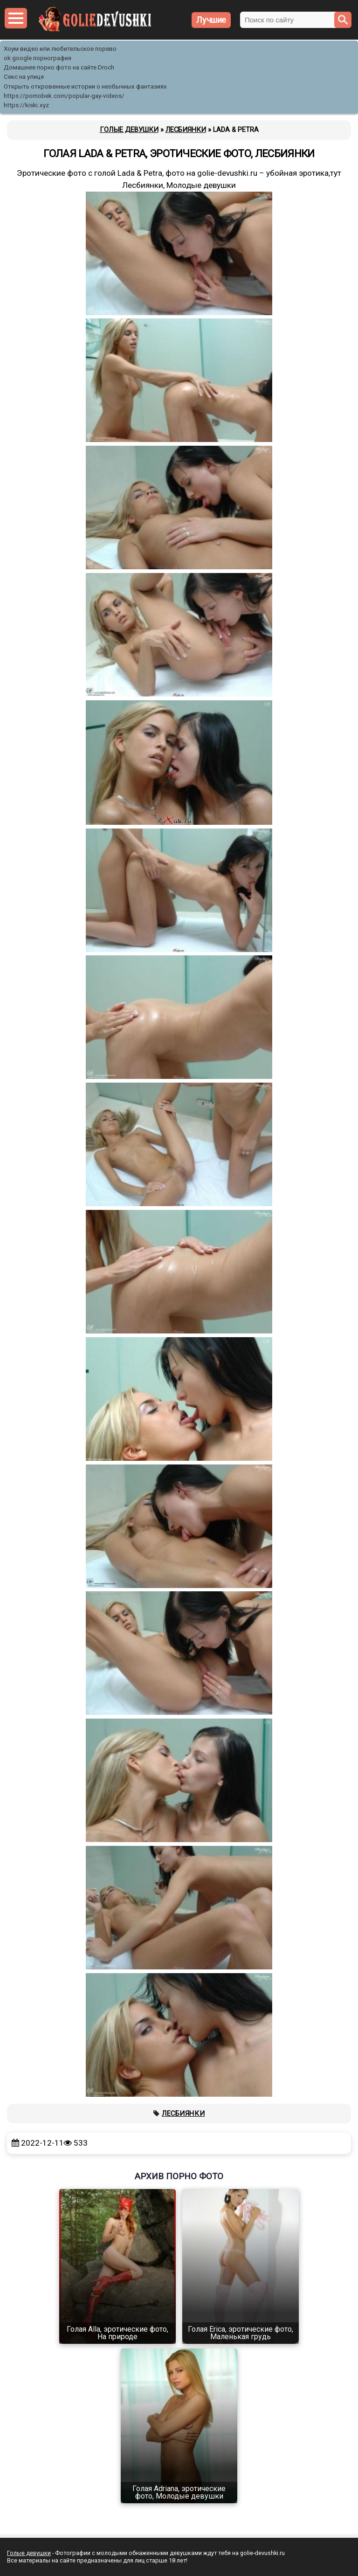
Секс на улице (24, 76)
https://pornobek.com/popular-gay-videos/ (64, 95)
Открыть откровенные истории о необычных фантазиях (85, 86)
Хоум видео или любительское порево (60, 48)
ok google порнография (37, 58)
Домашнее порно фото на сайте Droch (59, 67)
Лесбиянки (183, 2113)
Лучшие (211, 20)
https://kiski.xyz (26, 105)
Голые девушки (29, 2552)
